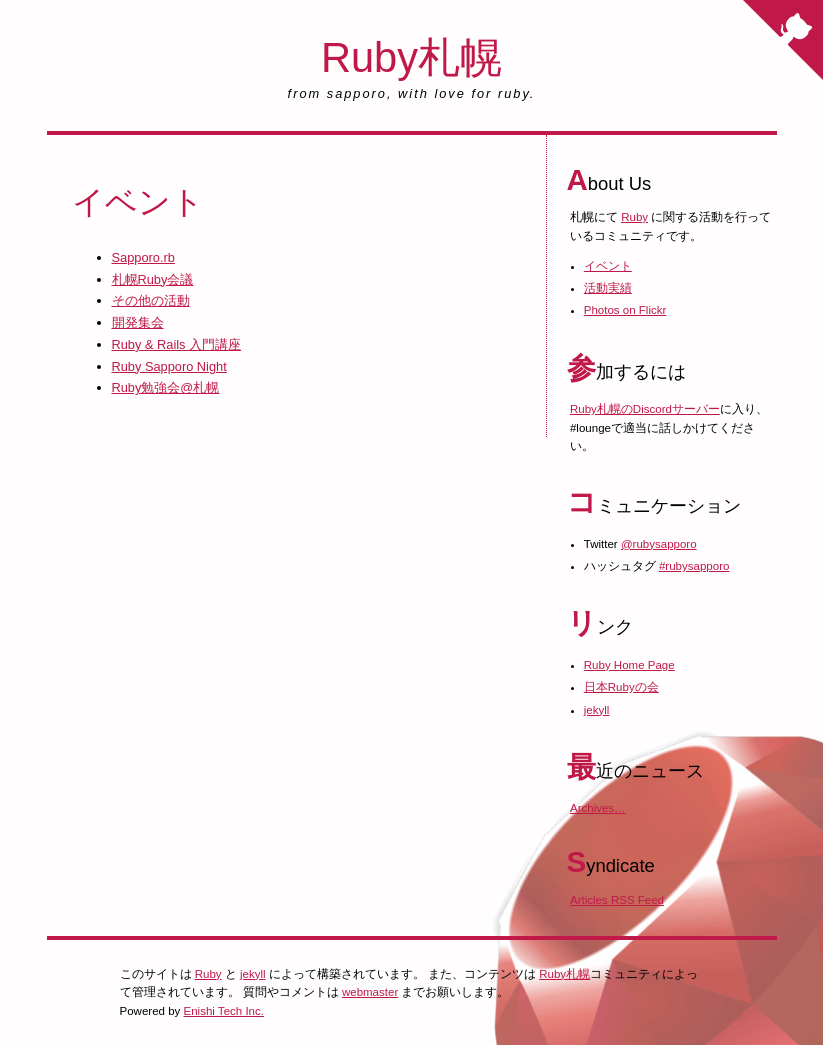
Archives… (598, 808)
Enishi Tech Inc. (224, 1011)
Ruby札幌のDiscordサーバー (645, 409)
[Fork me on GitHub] (783, 40)
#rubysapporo (694, 566)
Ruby (634, 217)
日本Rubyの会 (621, 687)
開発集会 (138, 322)
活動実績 (608, 288)
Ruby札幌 (411, 57)
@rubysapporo (659, 544)
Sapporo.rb (143, 257)
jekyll (597, 710)
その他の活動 (151, 300)
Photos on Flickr (625, 310)
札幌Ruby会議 (153, 279)
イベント (608, 266)
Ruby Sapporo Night (169, 366)
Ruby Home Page (629, 665)
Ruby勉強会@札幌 (166, 387)
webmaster (370, 992)
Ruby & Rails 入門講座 (177, 344)
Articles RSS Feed (617, 900)
